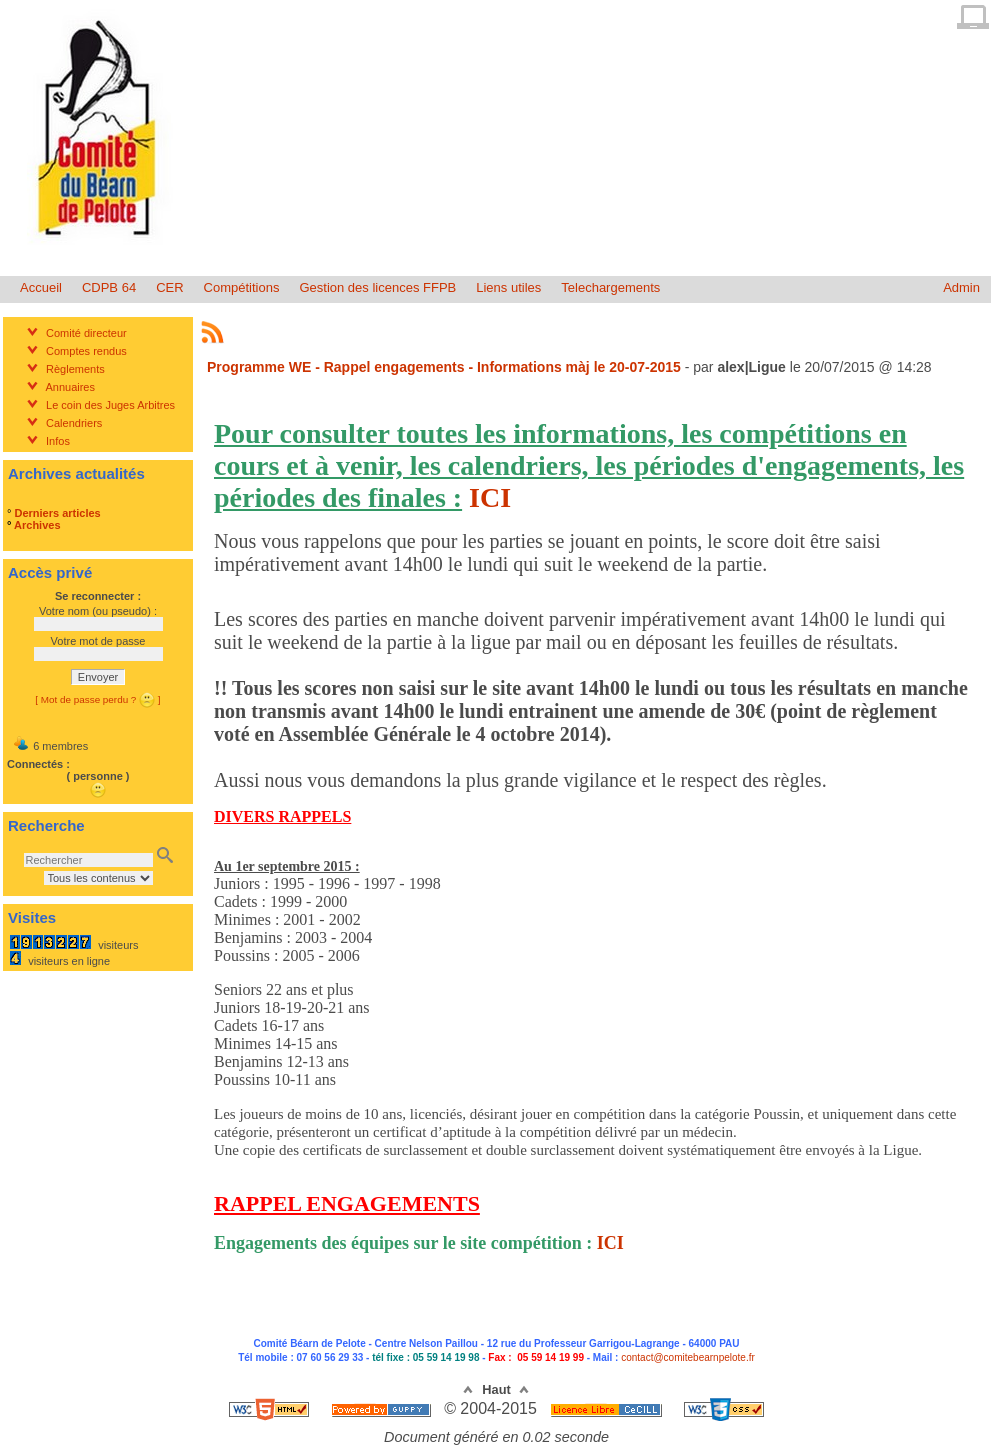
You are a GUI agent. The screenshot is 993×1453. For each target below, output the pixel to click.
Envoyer (98, 677)
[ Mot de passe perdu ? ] (97, 699)
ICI (490, 497)
